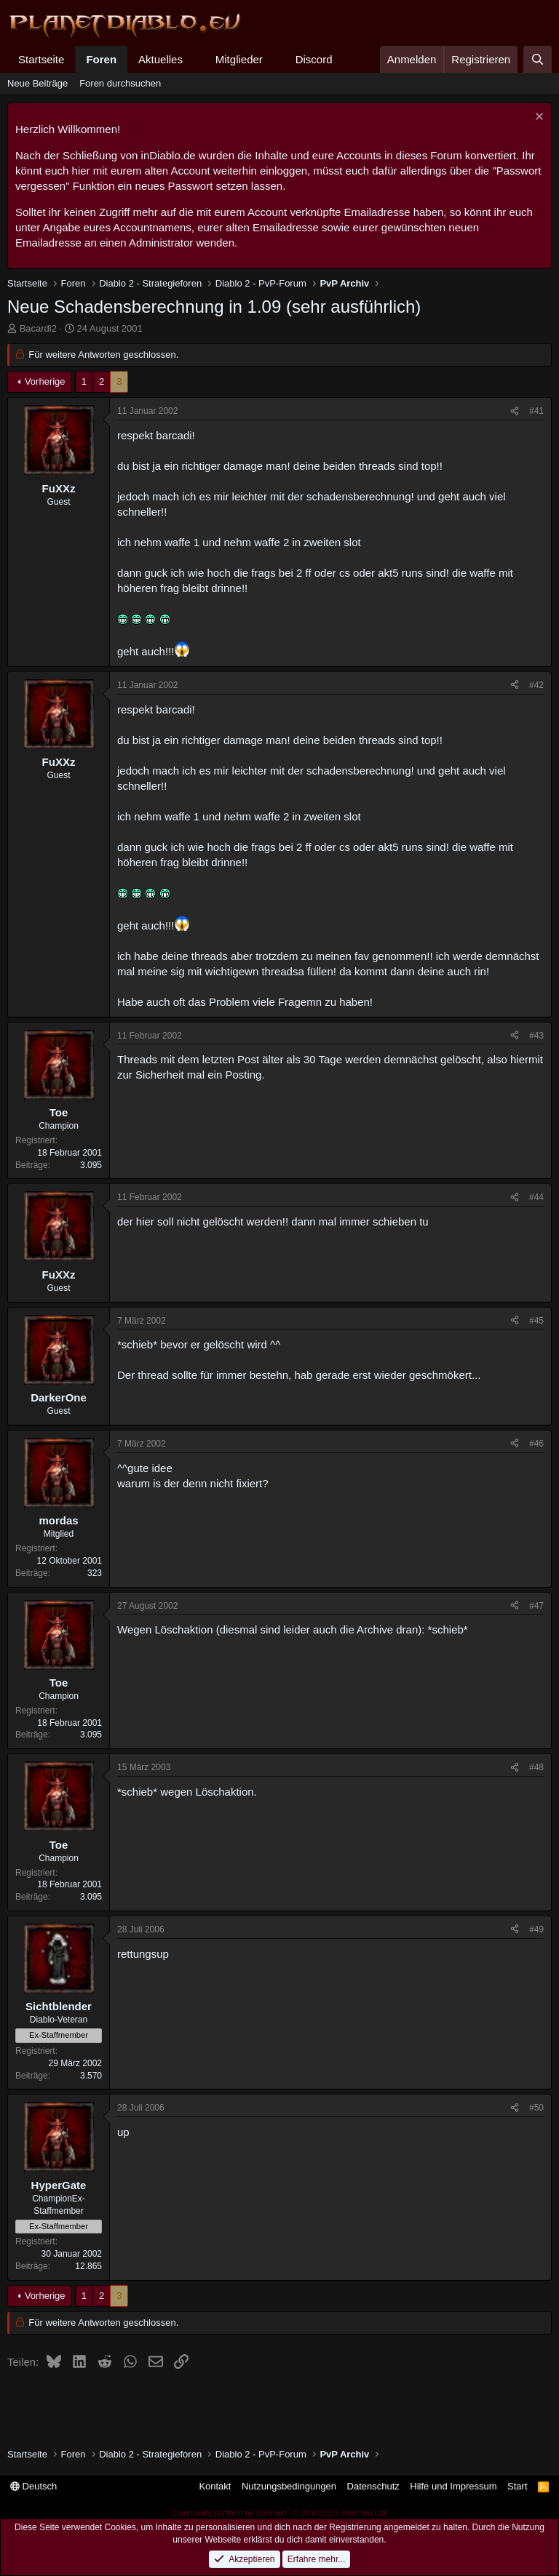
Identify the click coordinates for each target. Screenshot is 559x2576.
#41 (536, 411)
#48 (536, 1767)
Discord (314, 59)
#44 (536, 1197)
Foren (101, 59)
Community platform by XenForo (279, 2512)
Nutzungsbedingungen (289, 2486)
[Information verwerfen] (537, 118)
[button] (194, 59)
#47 (536, 1606)
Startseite (41, 59)
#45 (536, 1321)
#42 (536, 685)
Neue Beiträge (37, 83)
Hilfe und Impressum (453, 2486)
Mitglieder (239, 59)
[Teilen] (514, 411)
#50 (536, 2108)
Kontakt (215, 2486)
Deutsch (33, 2486)
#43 (536, 1036)
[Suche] (537, 59)
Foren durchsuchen (120, 83)
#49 (536, 1929)
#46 (536, 1444)
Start (517, 2486)
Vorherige (45, 381)
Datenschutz (373, 2486)
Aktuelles (160, 59)
